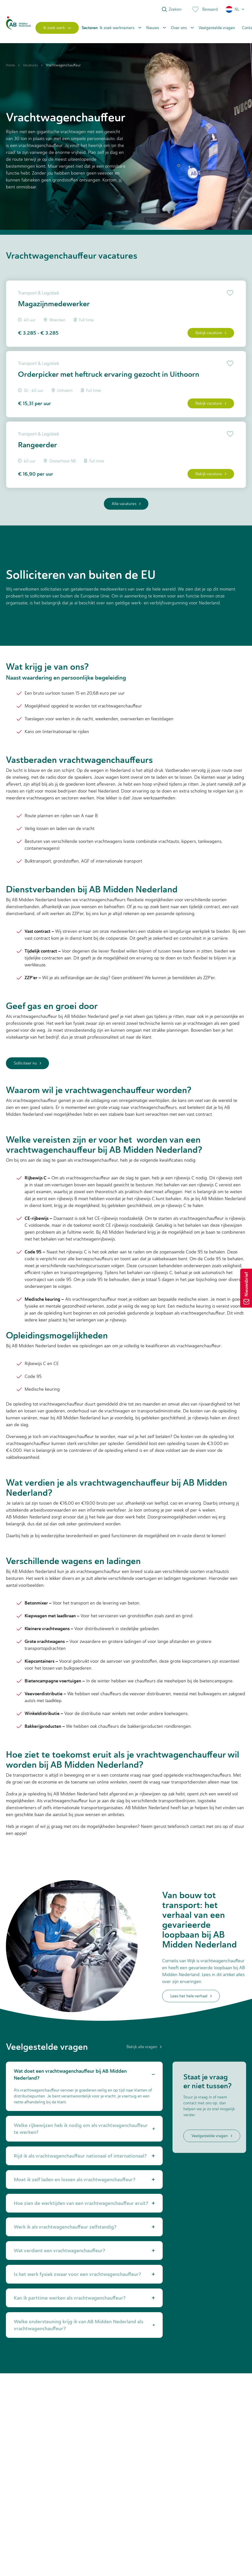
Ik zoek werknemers (117, 27)
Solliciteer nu (27, 1063)
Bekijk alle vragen (143, 2046)
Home (10, 65)
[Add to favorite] (229, 292)
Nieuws (152, 27)
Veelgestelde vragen (217, 27)
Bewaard (204, 9)
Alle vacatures (126, 503)
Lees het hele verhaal (191, 1996)
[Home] (18, 27)
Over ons (179, 27)
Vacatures (30, 65)
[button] (235, 9)
